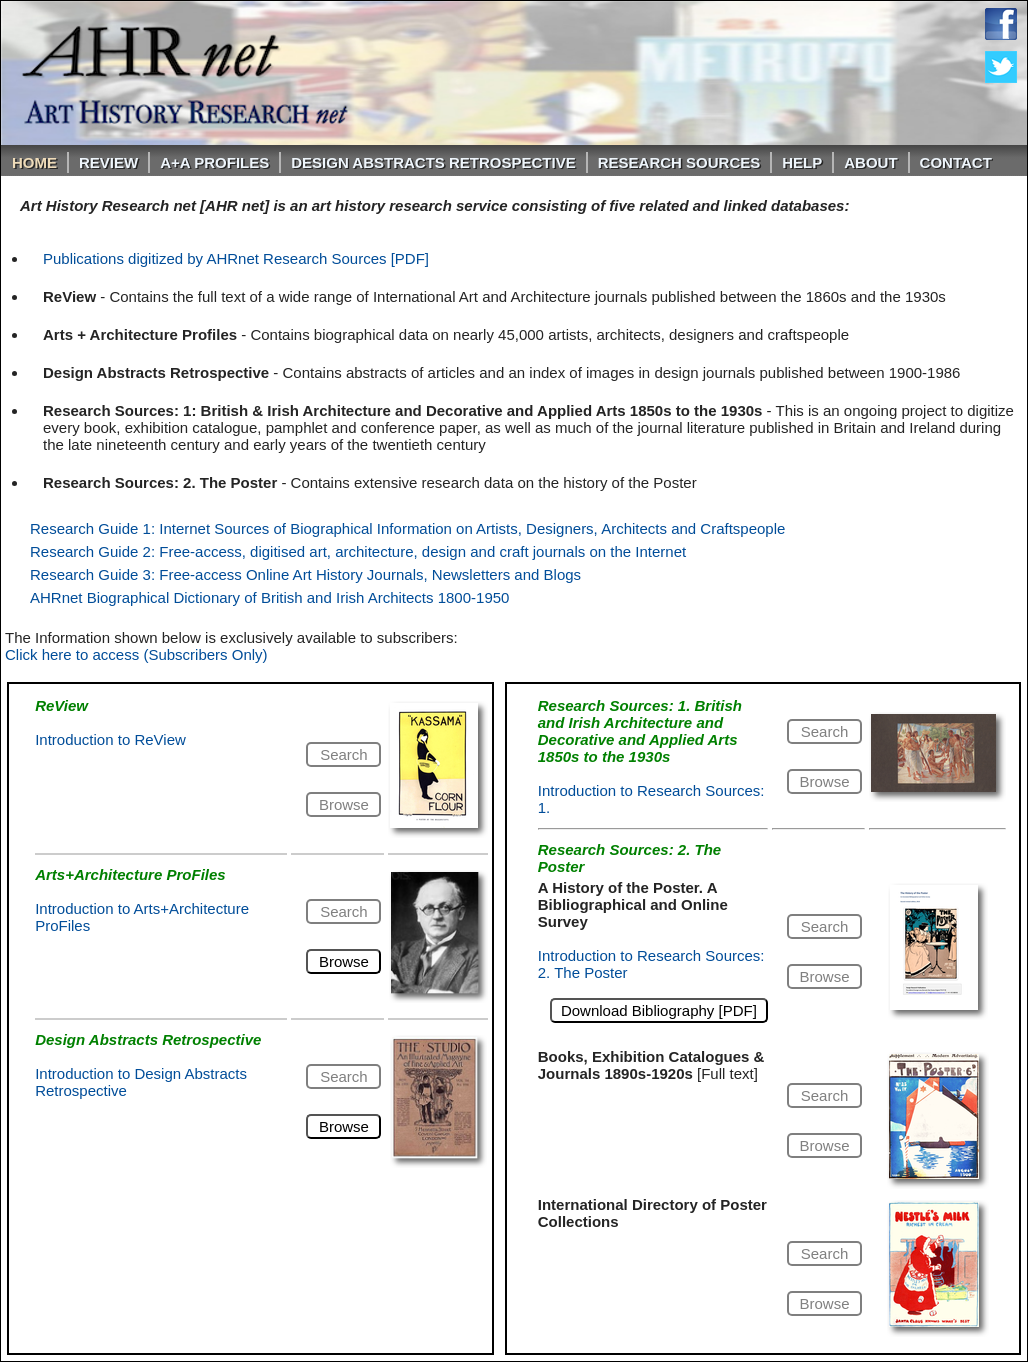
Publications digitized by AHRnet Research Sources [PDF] (236, 258)
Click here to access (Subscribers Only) (136, 654)
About (870, 162)
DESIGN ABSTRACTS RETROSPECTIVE (433, 162)
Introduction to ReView (110, 739)
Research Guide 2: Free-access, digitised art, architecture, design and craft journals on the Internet (358, 551)
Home (34, 162)
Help (802, 162)
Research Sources (679, 162)
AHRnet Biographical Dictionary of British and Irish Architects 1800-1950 (269, 597)
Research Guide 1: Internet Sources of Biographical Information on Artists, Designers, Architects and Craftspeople (407, 528)
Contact (956, 162)
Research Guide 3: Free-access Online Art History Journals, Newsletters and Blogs (305, 574)
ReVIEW (108, 162)
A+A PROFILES (214, 162)
